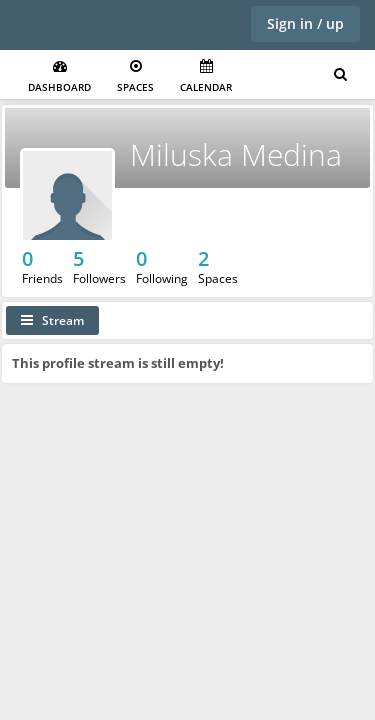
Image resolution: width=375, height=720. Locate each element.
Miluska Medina (236, 154)
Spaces (135, 76)
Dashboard (59, 76)
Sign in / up (305, 23)
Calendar (206, 76)
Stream (52, 320)
